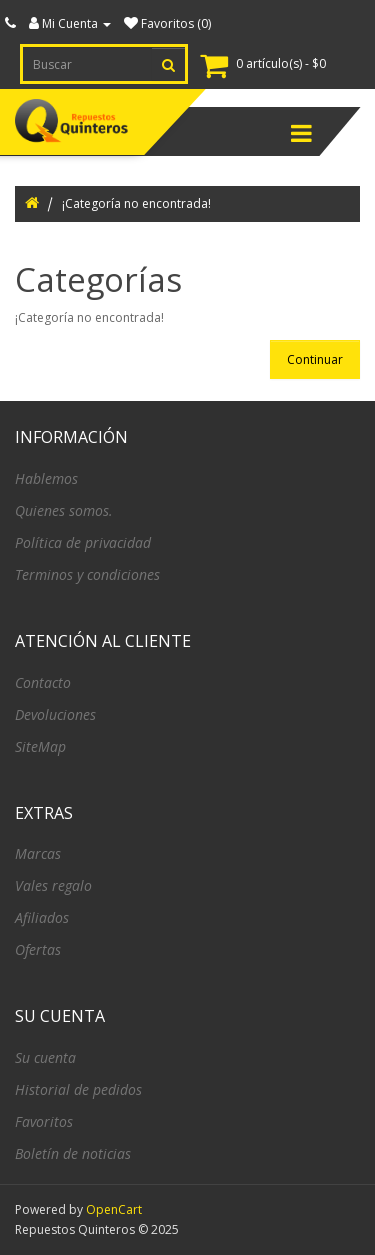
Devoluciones (55, 714)
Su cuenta (45, 1057)
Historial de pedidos (78, 1089)
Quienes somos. (64, 510)
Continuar (315, 359)
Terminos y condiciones (87, 574)
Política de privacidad (83, 542)
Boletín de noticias (73, 1153)
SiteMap (40, 746)
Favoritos (44, 1121)
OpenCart (114, 1209)
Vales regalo (53, 885)
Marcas (38, 853)
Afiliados (42, 917)
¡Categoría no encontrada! (136, 203)
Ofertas (38, 949)
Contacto (43, 682)
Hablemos (46, 478)
